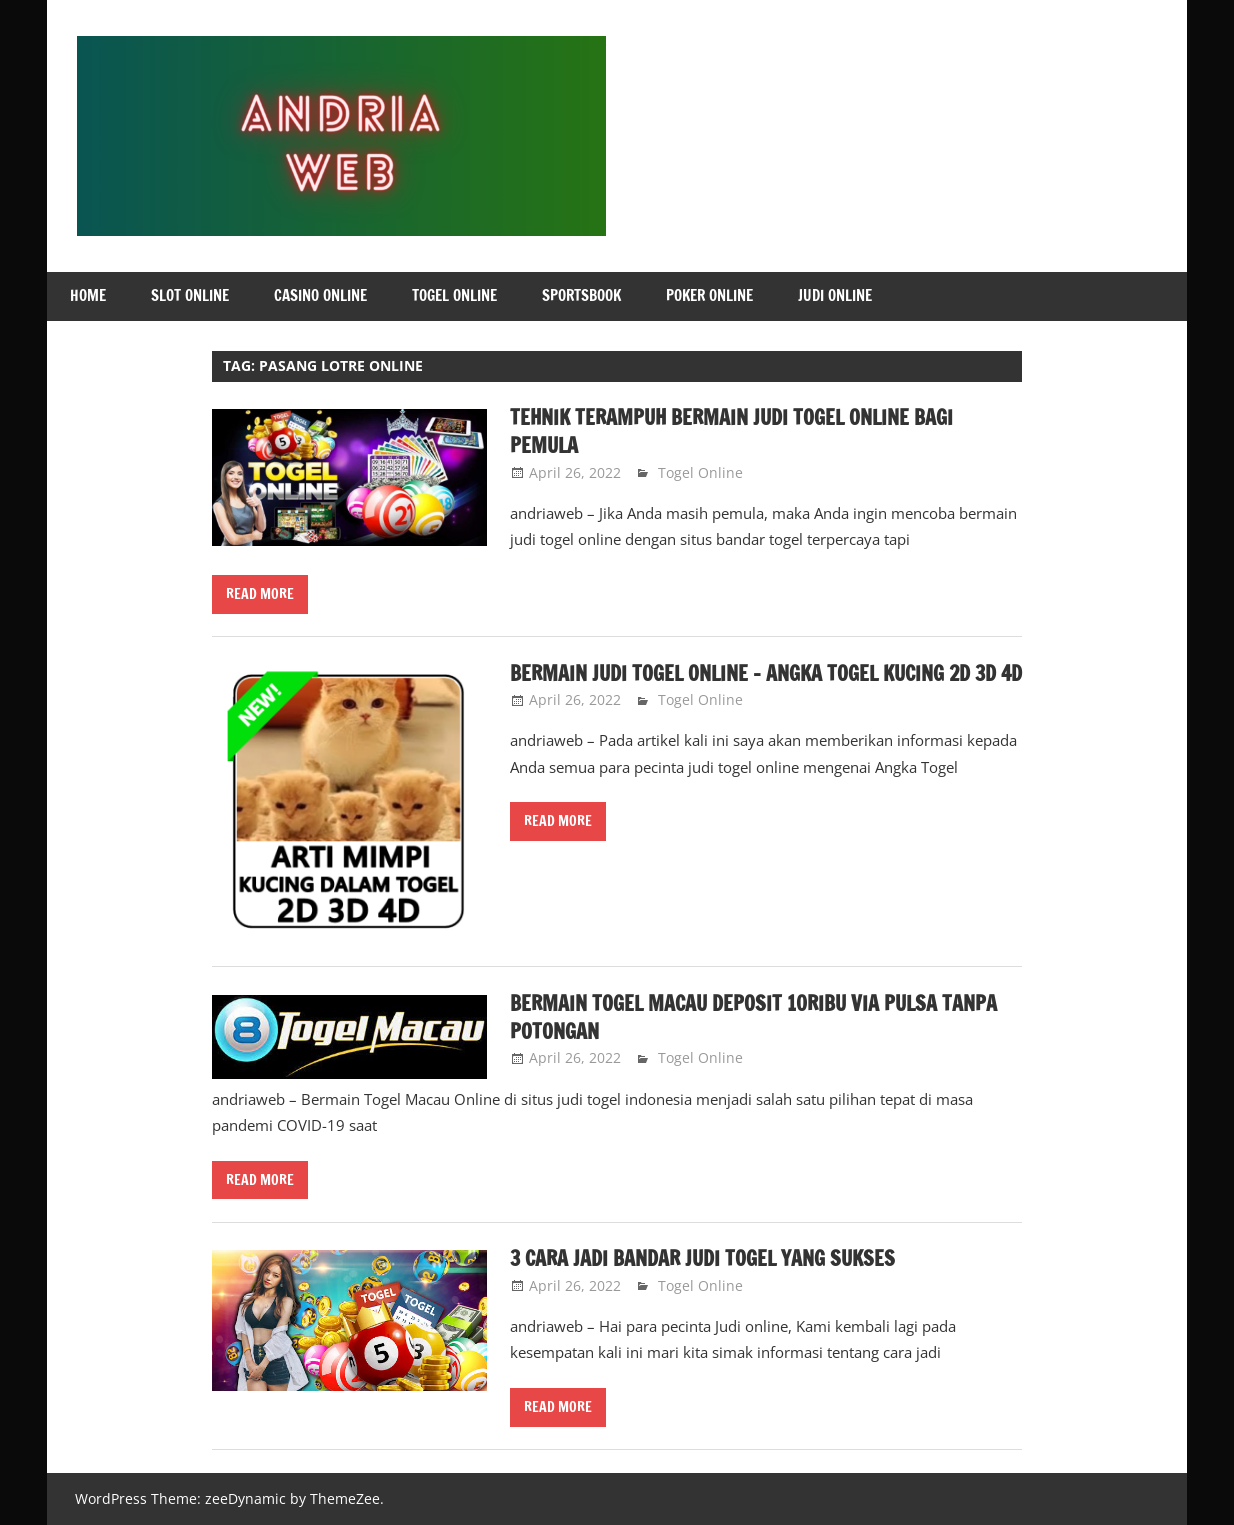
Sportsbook (581, 295)
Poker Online (709, 295)
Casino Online (320, 295)
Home (88, 295)
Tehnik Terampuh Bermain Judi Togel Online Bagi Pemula (731, 431)
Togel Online (454, 295)
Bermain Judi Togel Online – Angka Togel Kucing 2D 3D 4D (766, 673)
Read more (260, 594)
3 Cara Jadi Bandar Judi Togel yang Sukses (702, 1258)
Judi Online (835, 295)
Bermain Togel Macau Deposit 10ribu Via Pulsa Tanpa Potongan (753, 1017)
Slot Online (190, 295)
